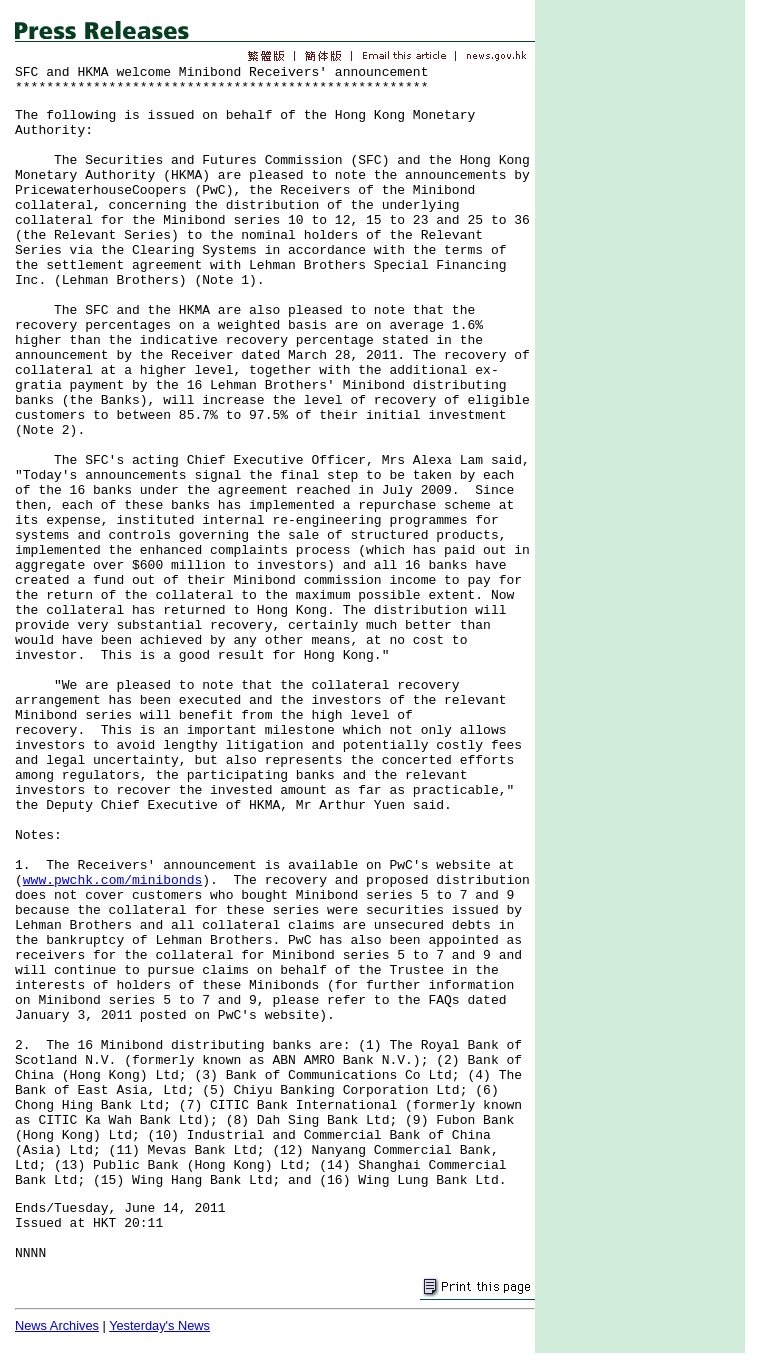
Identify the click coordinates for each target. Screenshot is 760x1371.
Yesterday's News (159, 1325)
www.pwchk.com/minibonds (112, 880)
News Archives (57, 1325)
